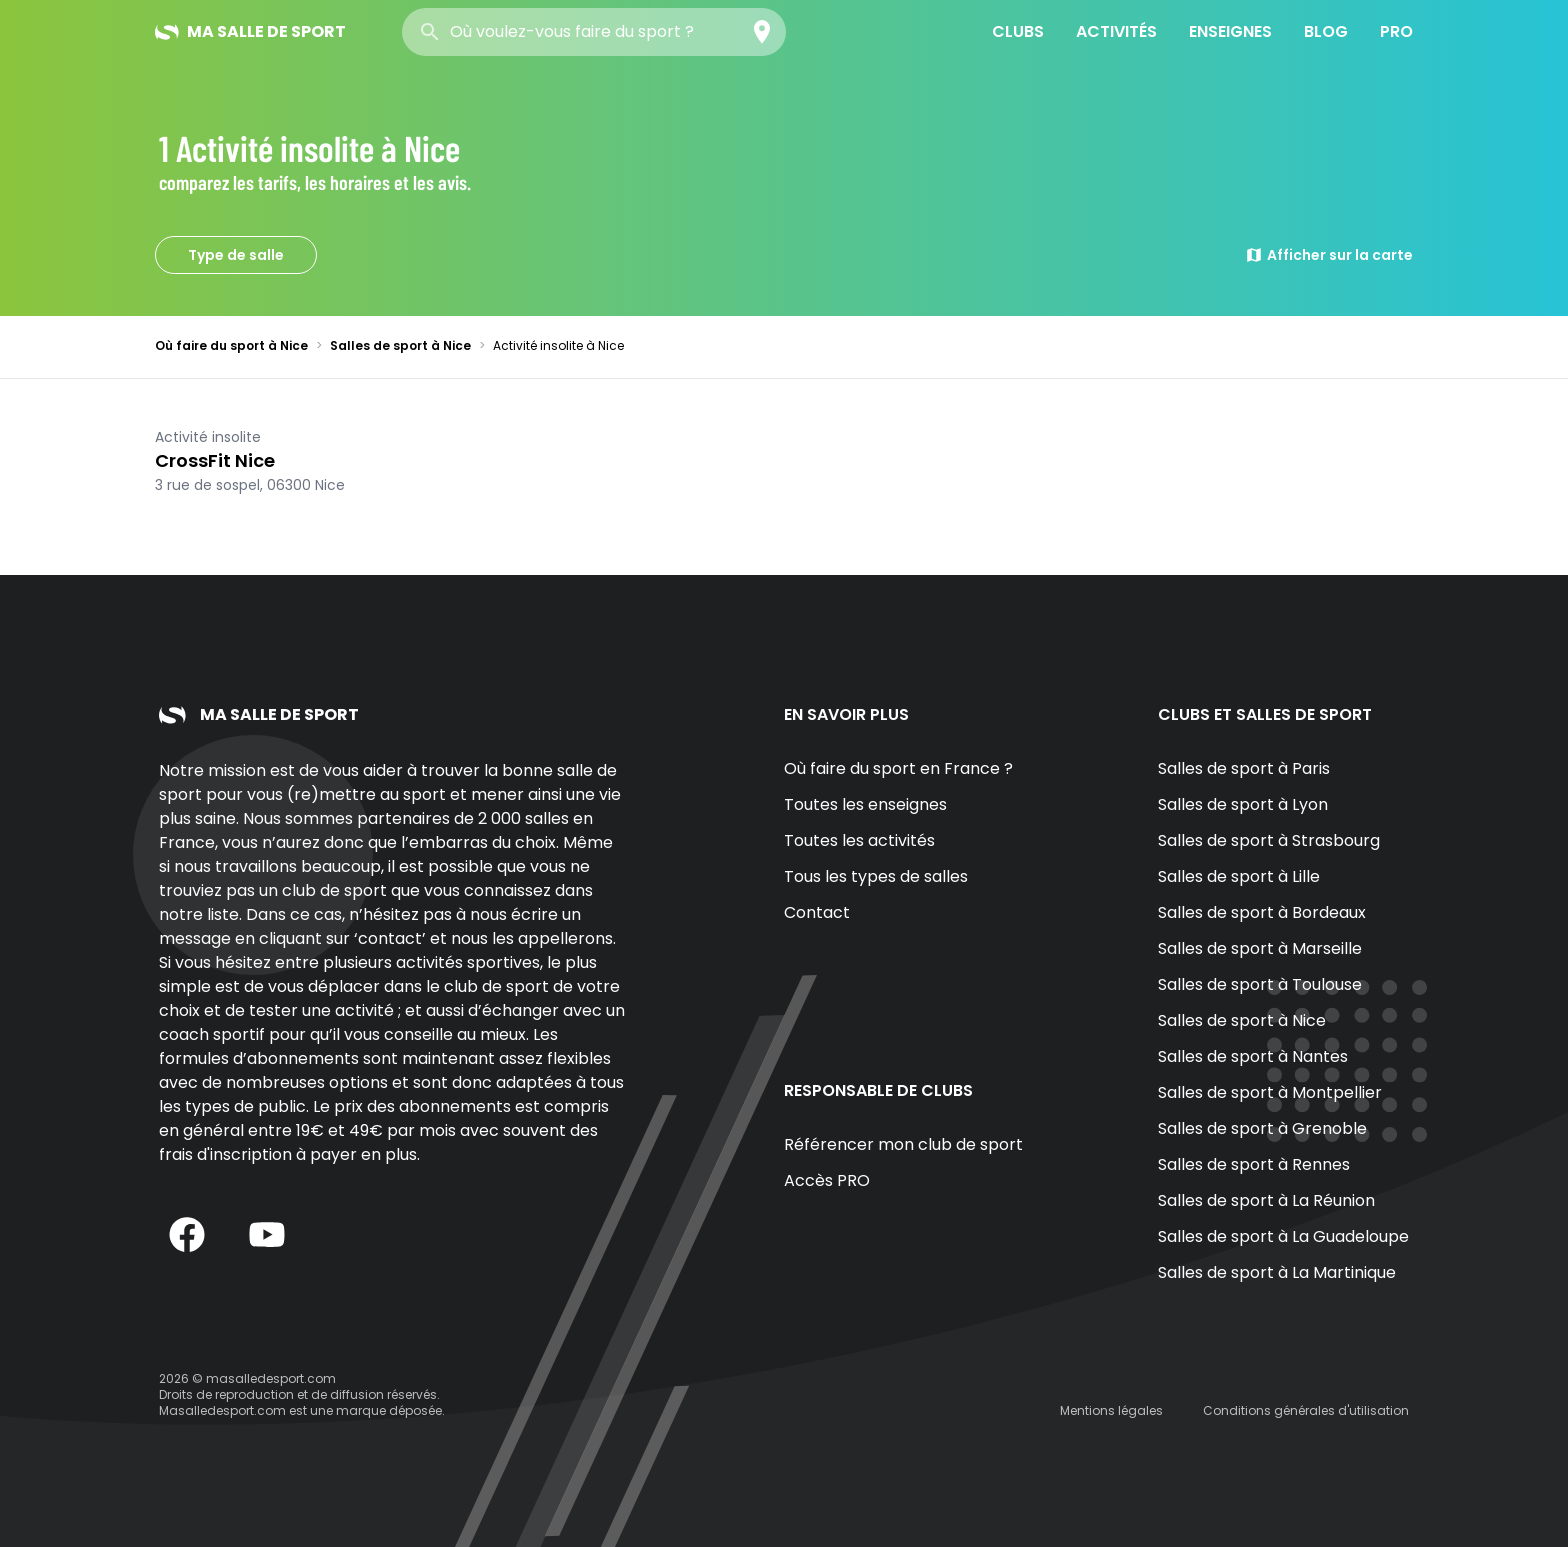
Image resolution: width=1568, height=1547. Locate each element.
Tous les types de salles (876, 876)
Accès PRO (827, 1180)
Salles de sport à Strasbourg (1269, 840)
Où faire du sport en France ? (898, 768)
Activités (1116, 31)
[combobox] (594, 32)
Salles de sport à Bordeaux (1262, 912)
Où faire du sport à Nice (231, 345)
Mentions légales (1111, 1410)
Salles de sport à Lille (1239, 876)
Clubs (1018, 31)
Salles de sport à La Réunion (1266, 1200)
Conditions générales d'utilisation (1306, 1410)
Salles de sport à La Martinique (1277, 1272)
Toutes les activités (859, 840)
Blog (1326, 31)
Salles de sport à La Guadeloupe (1283, 1236)
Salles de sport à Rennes (1254, 1164)
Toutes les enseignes (865, 804)
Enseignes (1230, 31)
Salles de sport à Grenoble (1262, 1128)
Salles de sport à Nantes (1253, 1056)
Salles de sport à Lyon (1243, 804)
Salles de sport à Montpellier (1270, 1092)
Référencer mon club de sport (903, 1144)
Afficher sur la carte (1329, 255)
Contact (817, 912)
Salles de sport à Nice (400, 345)
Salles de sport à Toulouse (1260, 984)
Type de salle (236, 255)
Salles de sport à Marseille (1260, 948)
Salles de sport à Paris (1244, 768)
